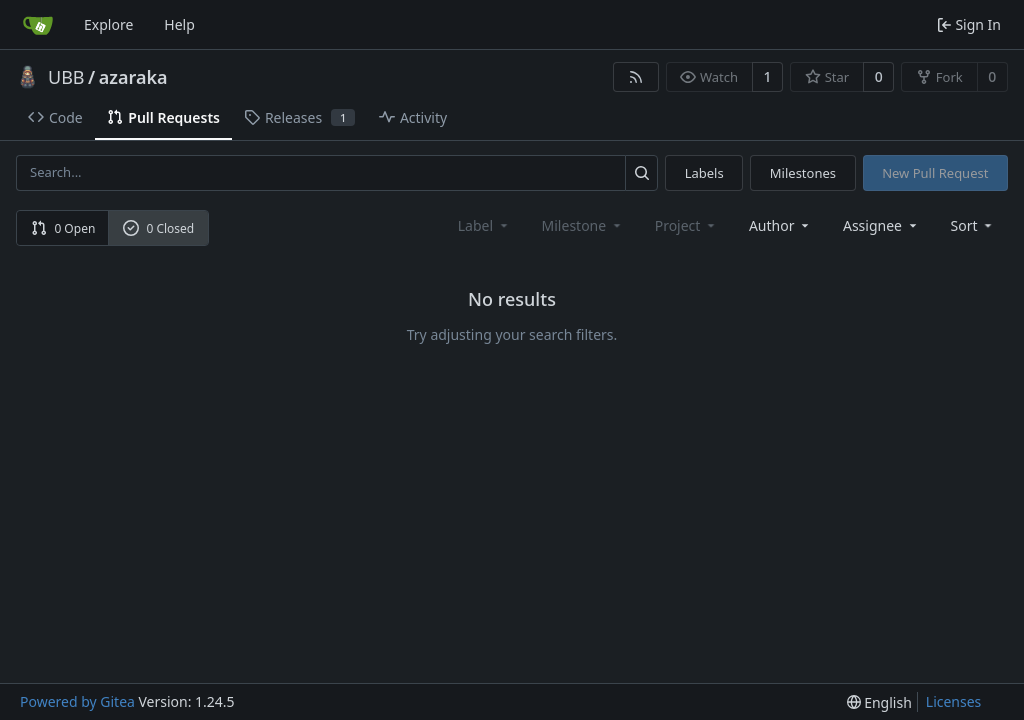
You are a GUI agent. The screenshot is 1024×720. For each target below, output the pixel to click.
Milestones (803, 173)
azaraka (133, 77)
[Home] (38, 25)
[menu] (973, 225)
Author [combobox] (780, 225)
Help (179, 24)
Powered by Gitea (77, 701)
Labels (704, 173)
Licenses (954, 701)
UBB (66, 77)
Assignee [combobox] (881, 225)
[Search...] (641, 172)
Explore (108, 24)
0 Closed (159, 228)
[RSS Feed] (636, 77)
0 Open (63, 228)
